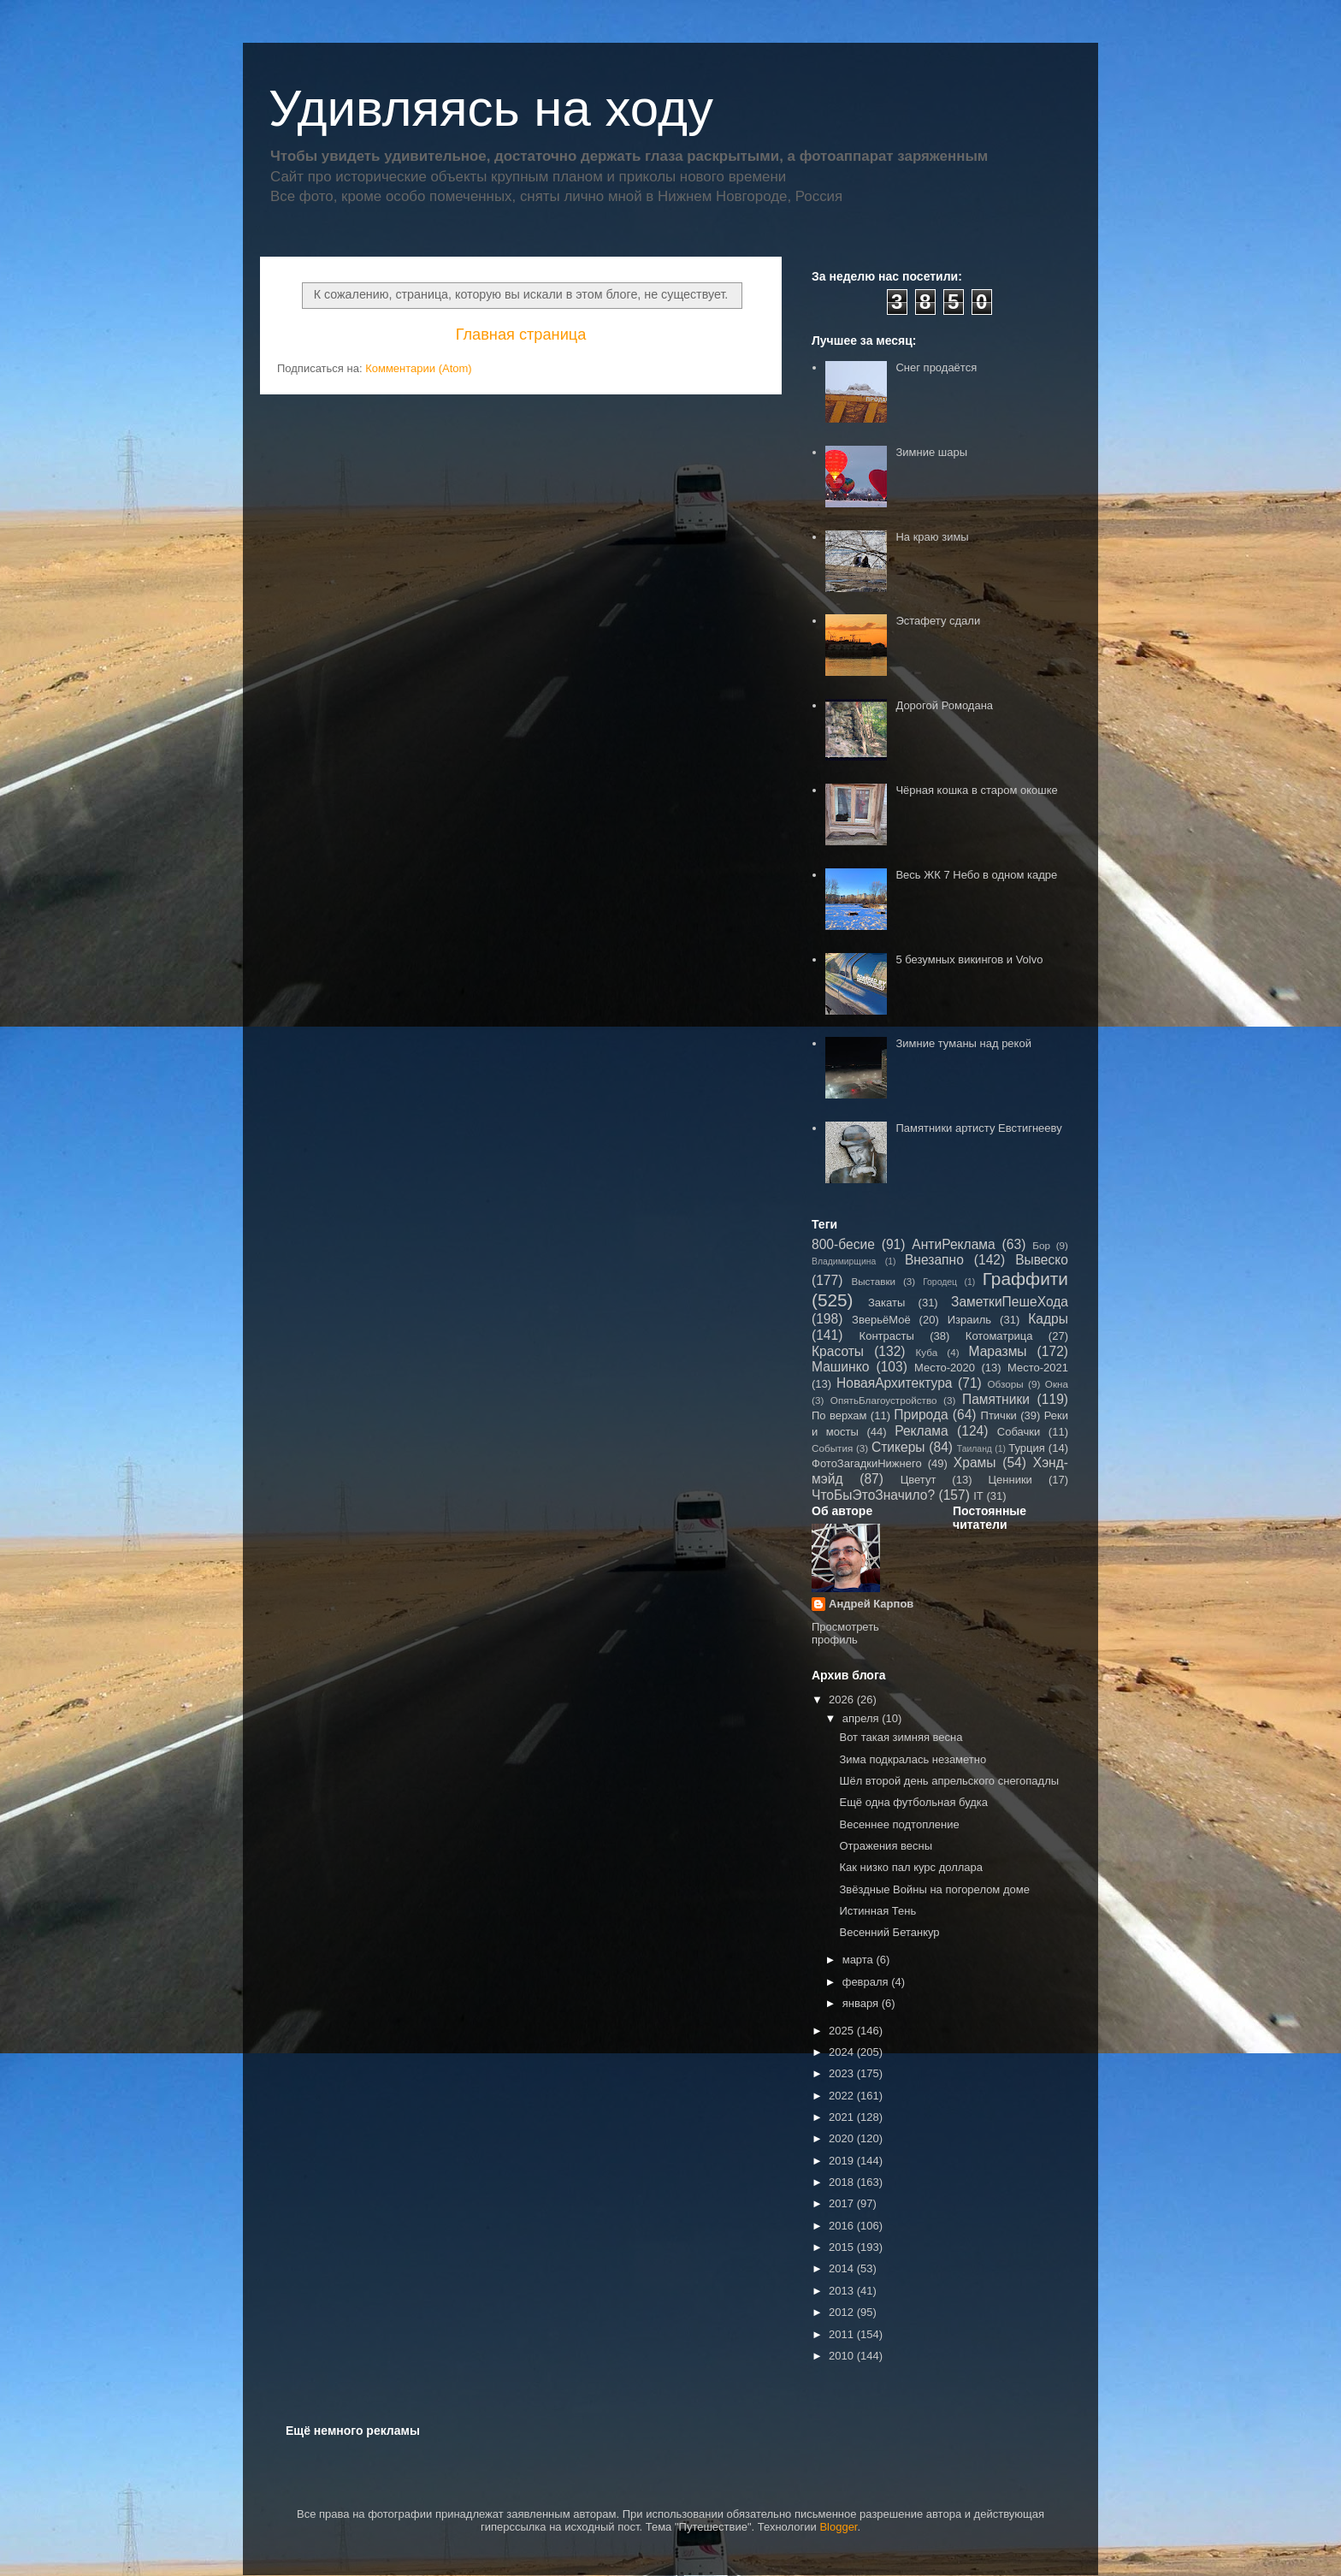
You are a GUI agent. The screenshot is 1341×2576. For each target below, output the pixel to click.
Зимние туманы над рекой (963, 1043)
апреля (862, 1718)
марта (859, 1959)
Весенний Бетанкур (889, 1932)
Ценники (1009, 1479)
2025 (843, 2030)
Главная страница (521, 334)
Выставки (873, 1281)
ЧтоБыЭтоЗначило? (873, 1495)
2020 (843, 2138)
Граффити (1025, 1278)
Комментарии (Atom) (418, 368)
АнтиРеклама (953, 1244)
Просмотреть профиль (845, 1633)
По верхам (839, 1415)
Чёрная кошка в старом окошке (976, 790)
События (832, 1448)
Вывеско (1041, 1259)
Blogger (838, 2526)
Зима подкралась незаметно (912, 1759)
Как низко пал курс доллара (911, 1867)
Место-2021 (1037, 1367)
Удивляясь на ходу (491, 108)
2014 (843, 2268)
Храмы (975, 1462)
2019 (843, 2160)
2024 (843, 2052)
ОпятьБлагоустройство (883, 1400)
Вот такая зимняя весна (900, 1737)
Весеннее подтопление (899, 1824)
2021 (843, 2117)
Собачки (1018, 1431)
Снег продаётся (936, 367)
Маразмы (997, 1351)
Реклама (921, 1431)
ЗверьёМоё (881, 1319)
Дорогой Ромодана (944, 705)
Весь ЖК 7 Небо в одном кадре (976, 874)
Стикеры (898, 1447)
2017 (843, 2203)
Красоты (838, 1351)
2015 (843, 2247)
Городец (940, 1282)
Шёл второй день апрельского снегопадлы (949, 1780)
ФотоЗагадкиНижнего (867, 1463)
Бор (1041, 1245)
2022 (843, 2095)
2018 (843, 2182)
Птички (999, 1415)
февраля (867, 1981)
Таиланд (974, 1449)
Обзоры (1005, 1383)
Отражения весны (885, 1845)
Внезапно (934, 1259)
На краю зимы (931, 536)
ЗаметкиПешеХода (1009, 1301)
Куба (927, 1352)
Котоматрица (999, 1335)
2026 (843, 1699)
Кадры (1048, 1319)
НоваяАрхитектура (894, 1383)
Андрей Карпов (871, 1603)
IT (978, 1495)
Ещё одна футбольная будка (913, 1802)
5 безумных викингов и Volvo (969, 959)
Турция (1026, 1448)
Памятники (996, 1399)
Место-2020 (944, 1367)
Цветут (918, 1479)
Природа (921, 1414)
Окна (1056, 1383)
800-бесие (843, 1244)
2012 (843, 2312)
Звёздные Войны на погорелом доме (934, 1889)
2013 (843, 2290)
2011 (843, 2334)
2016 (843, 2225)
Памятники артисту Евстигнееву (978, 1128)
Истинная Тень (877, 1910)
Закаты (886, 1302)
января (862, 2003)
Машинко (840, 1366)
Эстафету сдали (937, 620)
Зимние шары (931, 452)
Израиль (969, 1319)
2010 (843, 2355)
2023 (843, 2073)
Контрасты (887, 1335)
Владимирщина (844, 1261)
